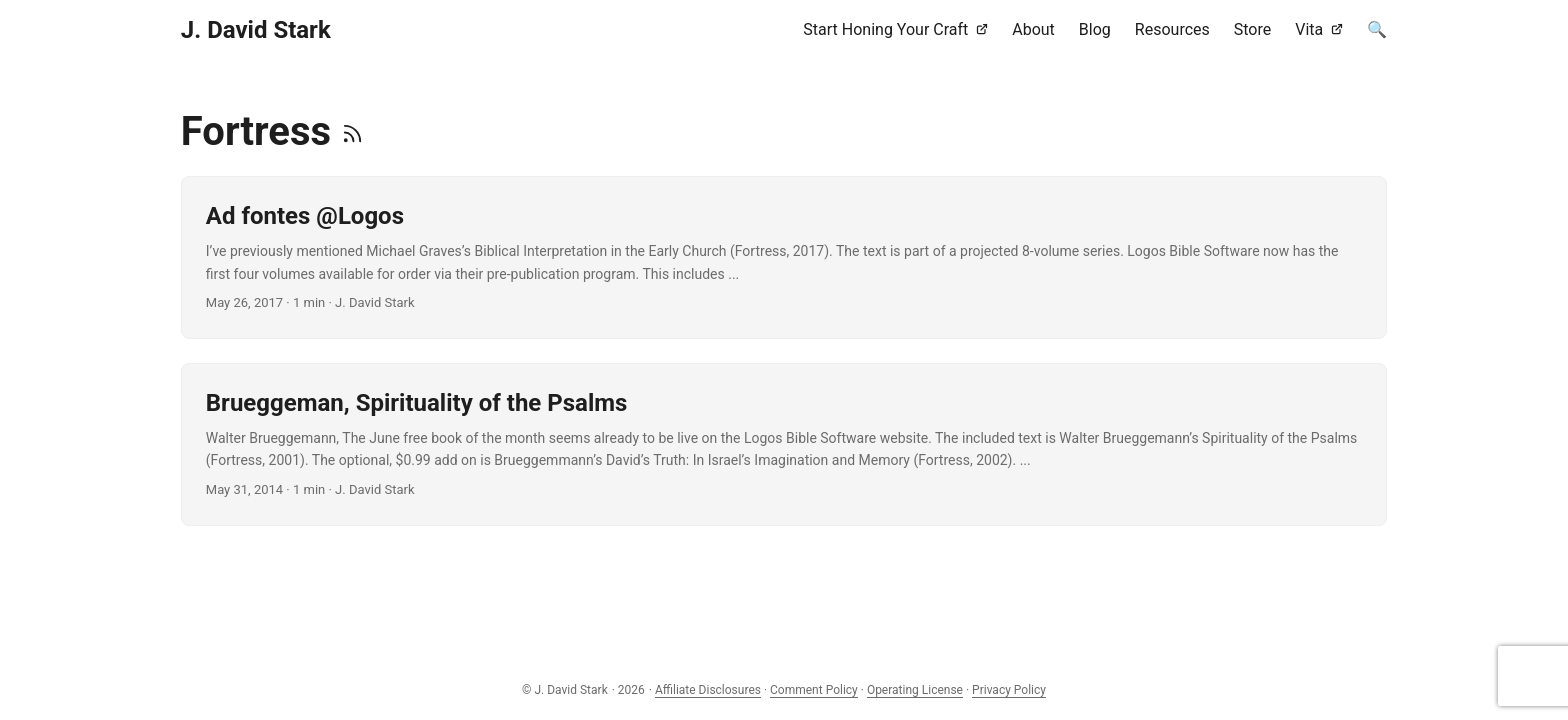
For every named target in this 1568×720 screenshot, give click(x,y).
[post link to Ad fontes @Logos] (784, 257)
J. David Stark (256, 30)
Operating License (915, 690)
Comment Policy (814, 690)
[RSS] (352, 131)
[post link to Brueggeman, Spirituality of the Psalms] (784, 444)
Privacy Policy (1009, 690)
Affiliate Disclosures (708, 690)
